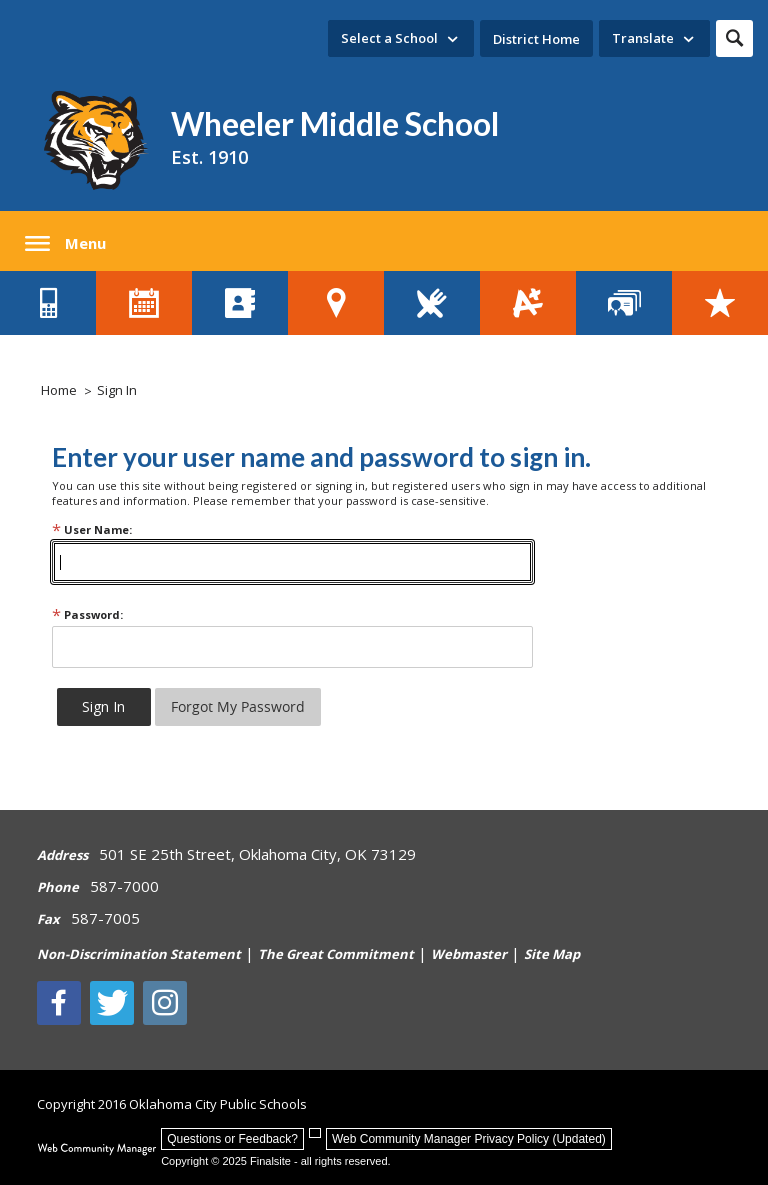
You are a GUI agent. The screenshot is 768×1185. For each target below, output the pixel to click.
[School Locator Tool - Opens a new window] (336, 303)
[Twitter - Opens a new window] (112, 1003)
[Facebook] (59, 1003)
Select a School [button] (389, 38)
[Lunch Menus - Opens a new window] (432, 303)
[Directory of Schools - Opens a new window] (240, 303)
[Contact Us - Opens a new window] (48, 303)
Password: (87, 614)
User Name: (92, 529)
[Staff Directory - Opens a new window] (624, 303)
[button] (734, 38)
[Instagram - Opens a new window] (165, 1003)
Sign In (117, 390)
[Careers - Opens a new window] (720, 303)
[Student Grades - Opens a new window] (528, 303)
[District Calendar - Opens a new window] (144, 303)
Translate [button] (643, 38)
